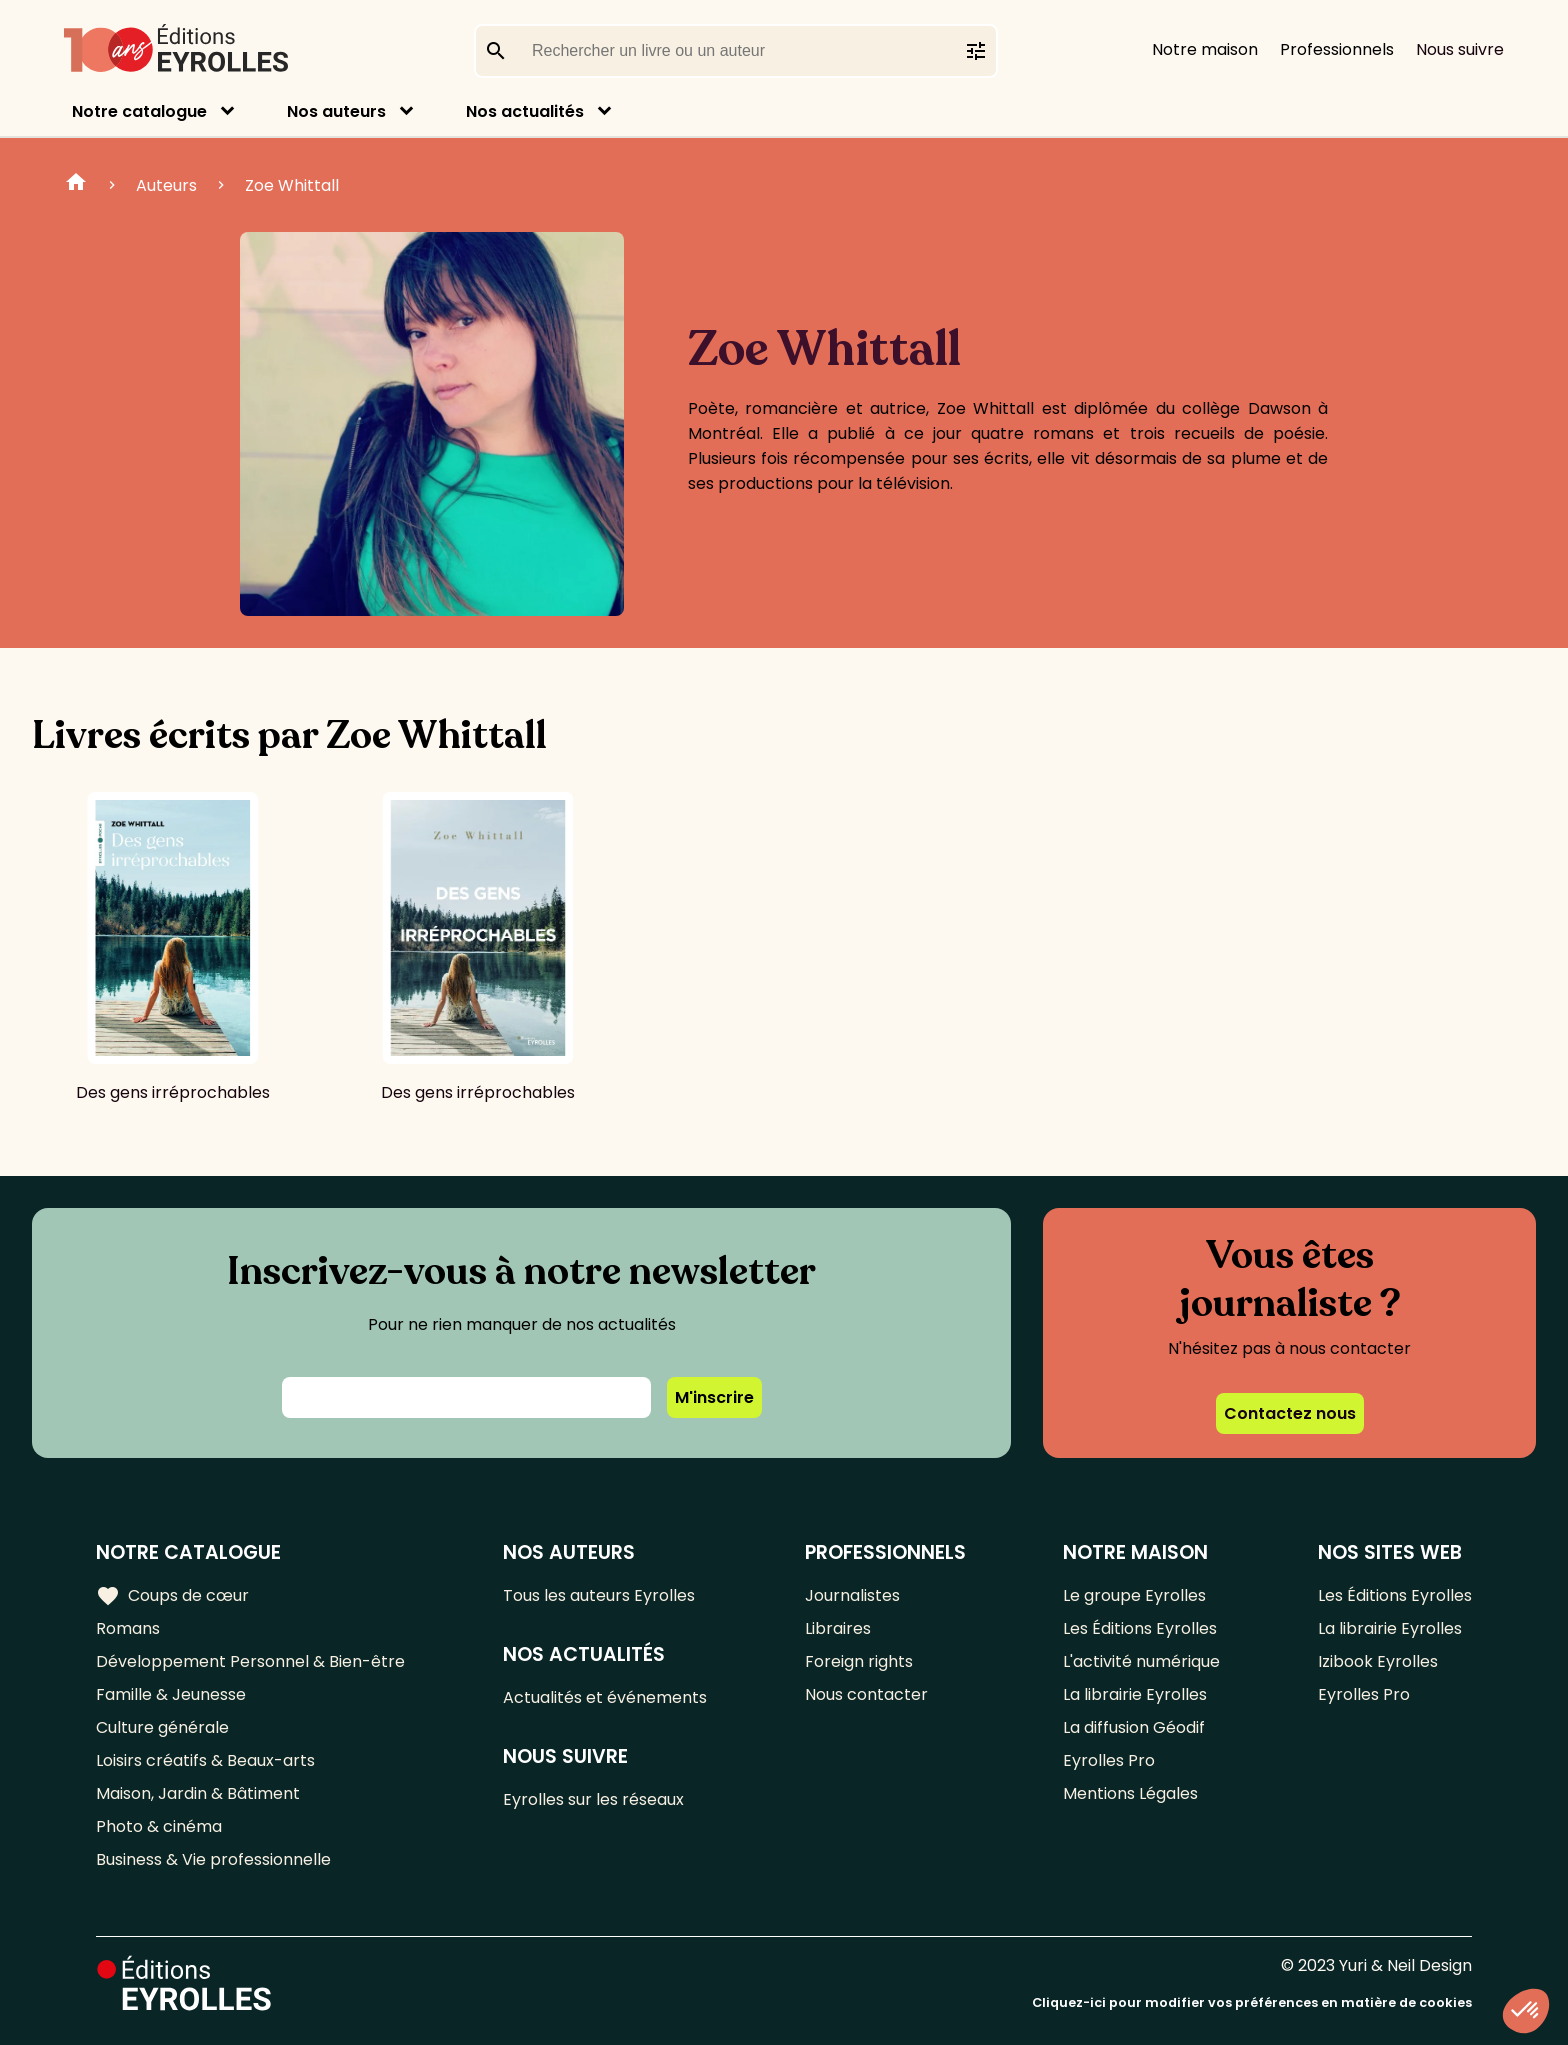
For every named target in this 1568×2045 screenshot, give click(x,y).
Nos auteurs (336, 111)
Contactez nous (1290, 1413)
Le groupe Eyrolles (1134, 1595)
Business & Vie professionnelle (213, 1859)
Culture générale (162, 1727)
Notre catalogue (139, 111)
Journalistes (852, 1595)
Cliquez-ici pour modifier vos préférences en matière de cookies (1252, 2002)
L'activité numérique (1141, 1661)
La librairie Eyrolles (1135, 1694)
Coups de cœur (172, 1596)
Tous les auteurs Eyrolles (599, 1595)
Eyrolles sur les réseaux (593, 1799)
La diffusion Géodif (1134, 1727)
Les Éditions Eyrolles (1140, 1628)
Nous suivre (1460, 49)
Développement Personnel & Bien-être (250, 1661)
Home (76, 185)
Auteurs (166, 185)
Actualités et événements (605, 1697)
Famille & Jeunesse (171, 1694)
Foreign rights (859, 1661)
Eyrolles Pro (1109, 1760)
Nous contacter (866, 1694)
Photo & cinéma (159, 1826)
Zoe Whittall (292, 185)
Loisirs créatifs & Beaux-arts (205, 1760)
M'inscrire (714, 1397)
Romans (128, 1628)
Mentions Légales (1130, 1793)
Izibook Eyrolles (1378, 1661)
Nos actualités (525, 111)
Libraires (838, 1628)
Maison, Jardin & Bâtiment (198, 1793)
